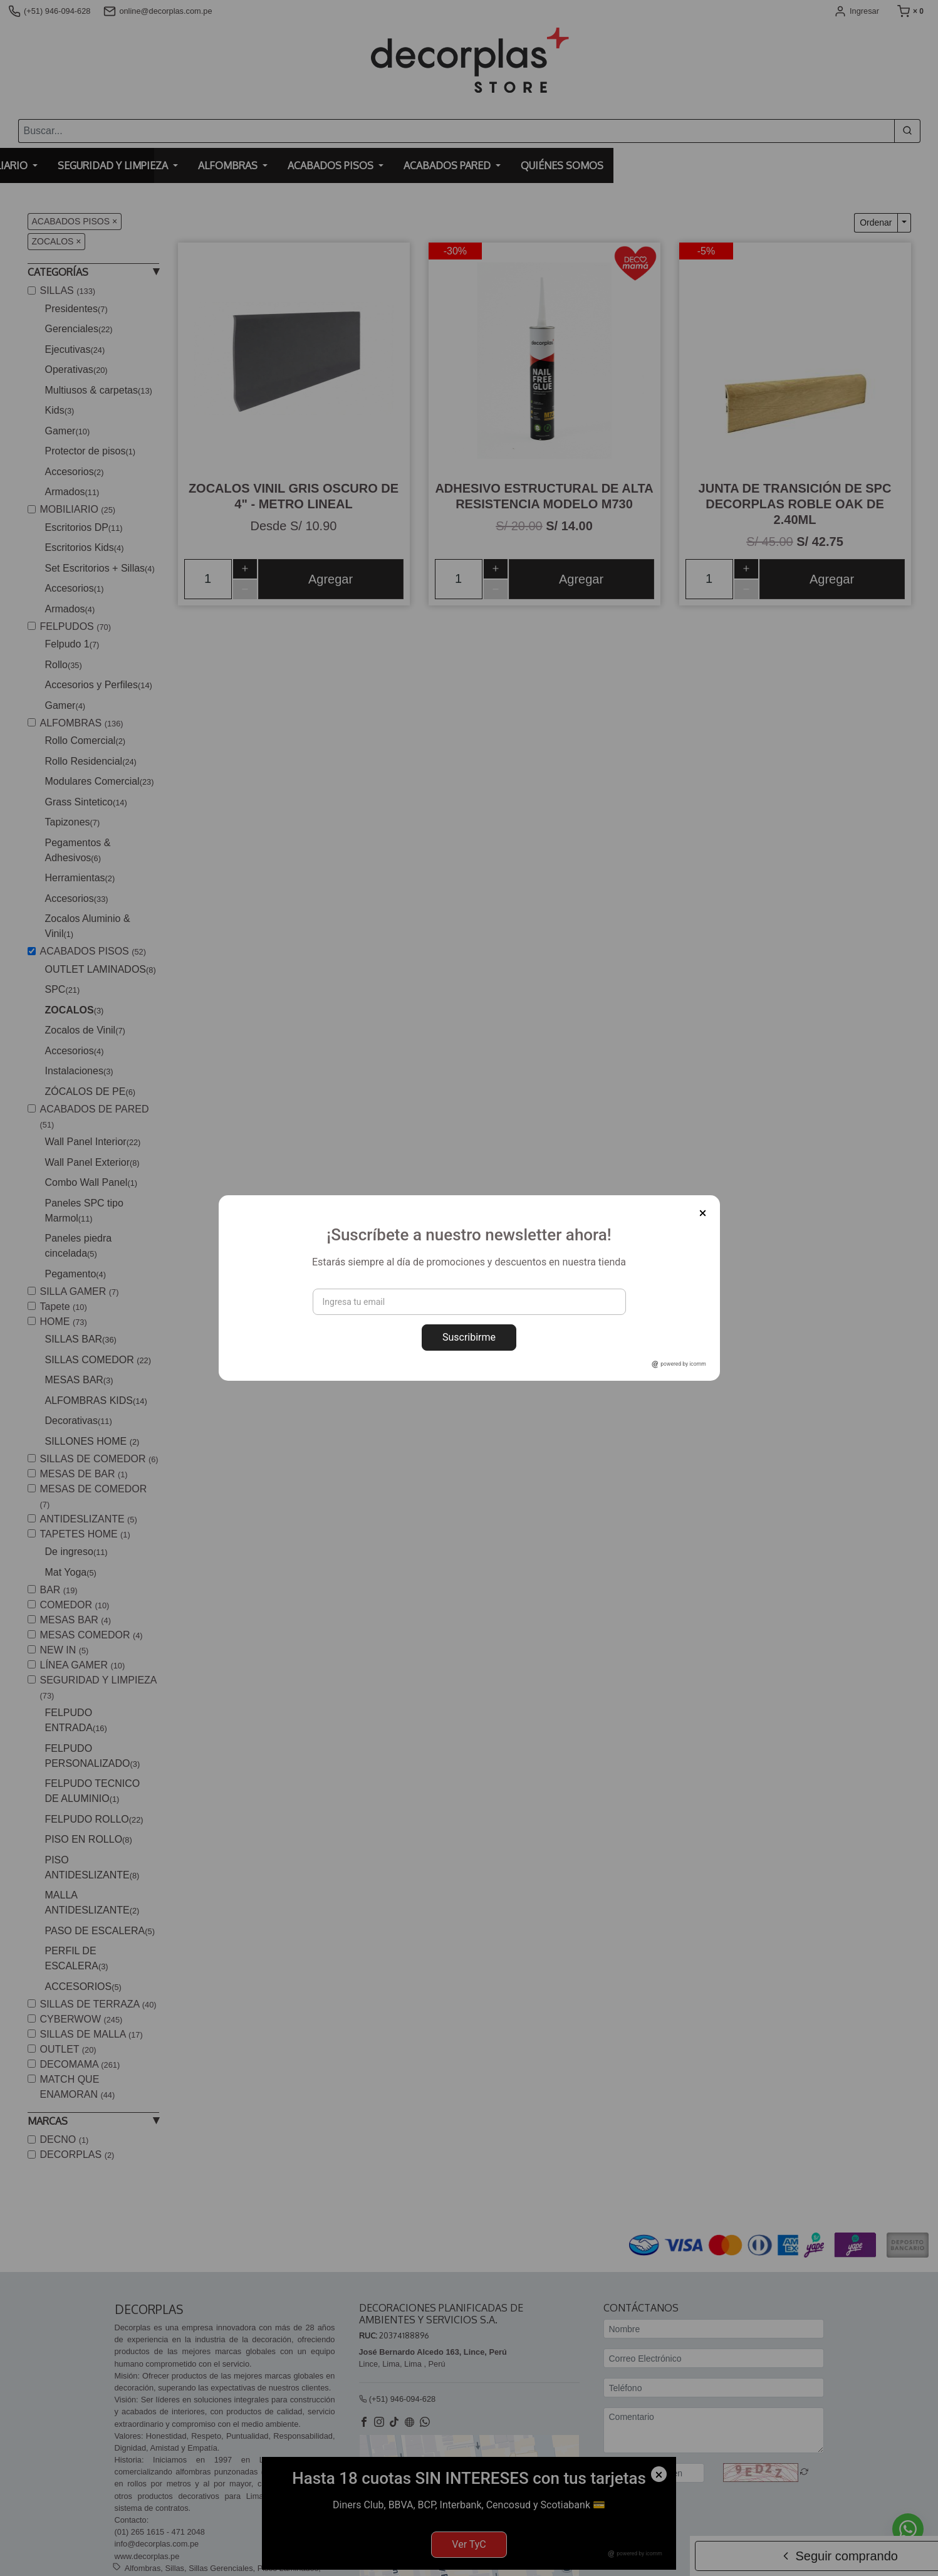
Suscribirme (469, 1337)
